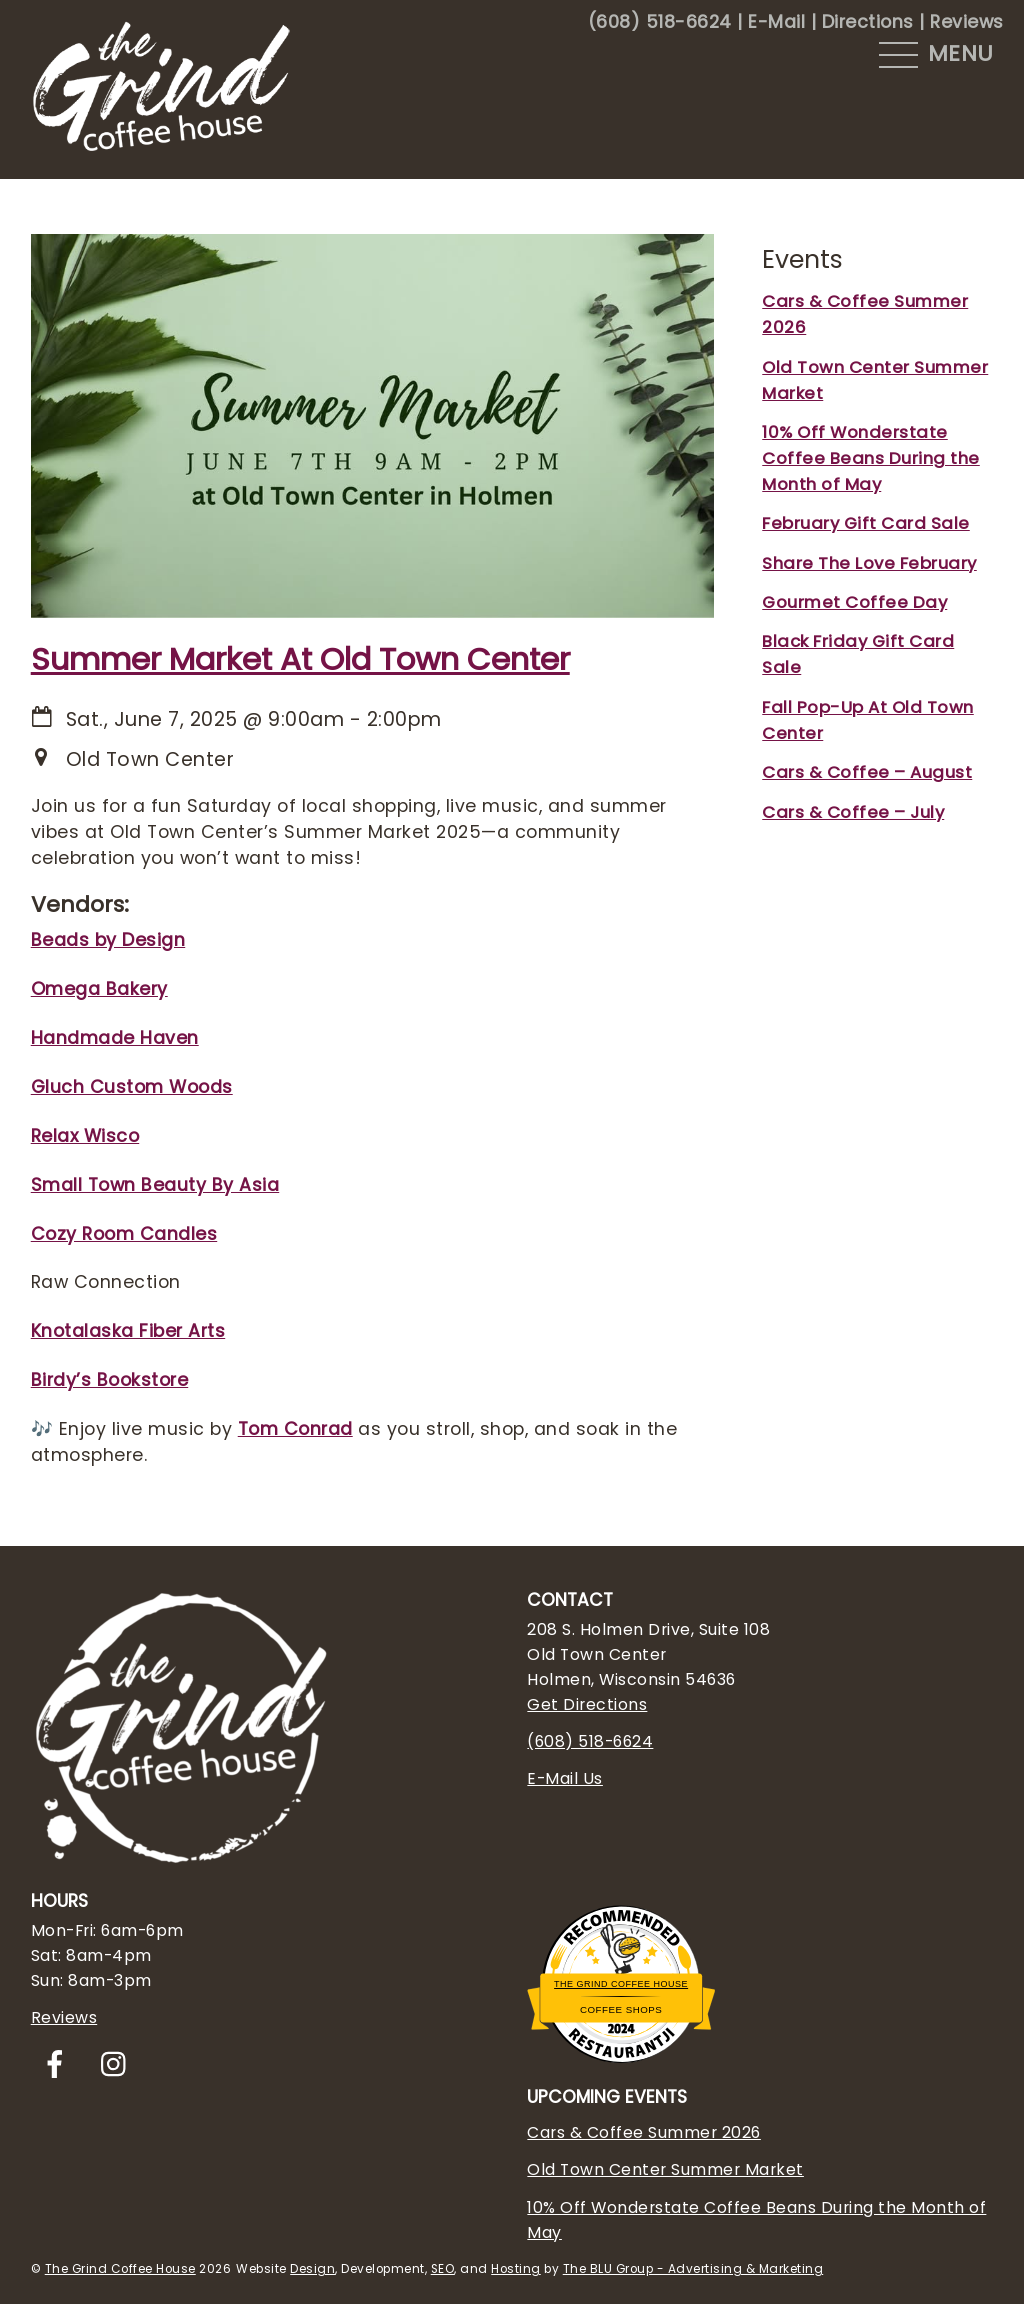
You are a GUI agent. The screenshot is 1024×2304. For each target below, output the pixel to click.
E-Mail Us (565, 1778)
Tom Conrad (295, 1429)
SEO (443, 2269)
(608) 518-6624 (660, 22)
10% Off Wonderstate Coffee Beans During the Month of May (871, 458)
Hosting (516, 2269)
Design (312, 2269)
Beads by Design (108, 940)
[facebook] (58, 2064)
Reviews (967, 22)
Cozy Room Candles (124, 1234)
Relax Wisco (85, 1136)
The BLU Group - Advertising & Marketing (693, 2269)
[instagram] (118, 2064)
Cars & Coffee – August (867, 772)
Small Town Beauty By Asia (155, 1185)
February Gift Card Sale (866, 523)
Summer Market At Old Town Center (300, 659)
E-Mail (776, 22)
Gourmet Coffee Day (854, 602)
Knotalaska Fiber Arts (128, 1331)
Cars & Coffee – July (853, 812)
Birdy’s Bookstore (110, 1380)
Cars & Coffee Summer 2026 (644, 2132)
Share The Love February (869, 563)
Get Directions (587, 1704)
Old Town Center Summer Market (665, 2169)
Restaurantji (620, 2030)
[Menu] (936, 55)
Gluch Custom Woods (132, 1087)
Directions (868, 22)
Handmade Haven (115, 1038)
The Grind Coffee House (621, 1984)
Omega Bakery (99, 989)
